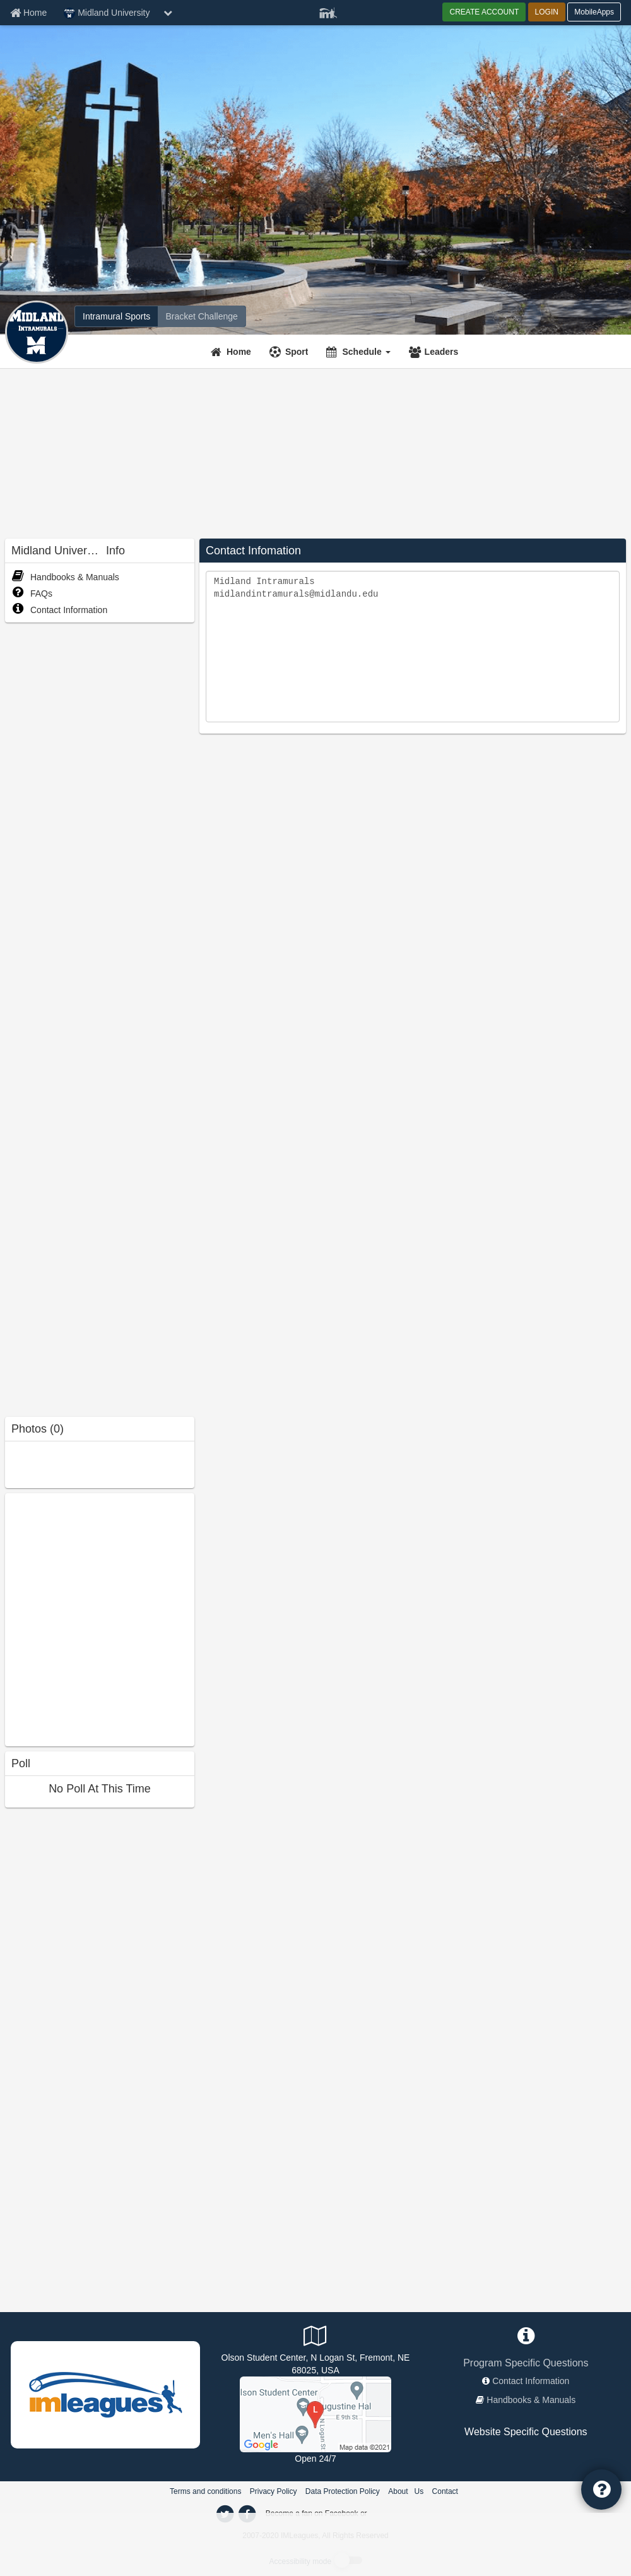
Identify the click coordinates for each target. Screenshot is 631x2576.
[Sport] (290, 351)
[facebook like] (99, 1618)
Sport (297, 352)
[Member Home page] (28, 13)
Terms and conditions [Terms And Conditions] (205, 2491)
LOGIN (546, 12)
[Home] (232, 351)
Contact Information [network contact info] (530, 2381)
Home (239, 352)
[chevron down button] (167, 13)
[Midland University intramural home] (116, 316)
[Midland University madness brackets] (201, 316)
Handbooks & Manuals (65, 577)
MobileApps (594, 12)
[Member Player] (328, 11)
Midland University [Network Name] (107, 13)
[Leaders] (435, 351)
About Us (405, 2491)
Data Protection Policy (342, 2491)
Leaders (442, 352)
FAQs (31, 593)
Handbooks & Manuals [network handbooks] (531, 2400)
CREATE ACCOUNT (484, 12)
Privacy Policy (273, 2491)
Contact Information (59, 610)
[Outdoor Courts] (315, 2413)
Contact (445, 2491)
